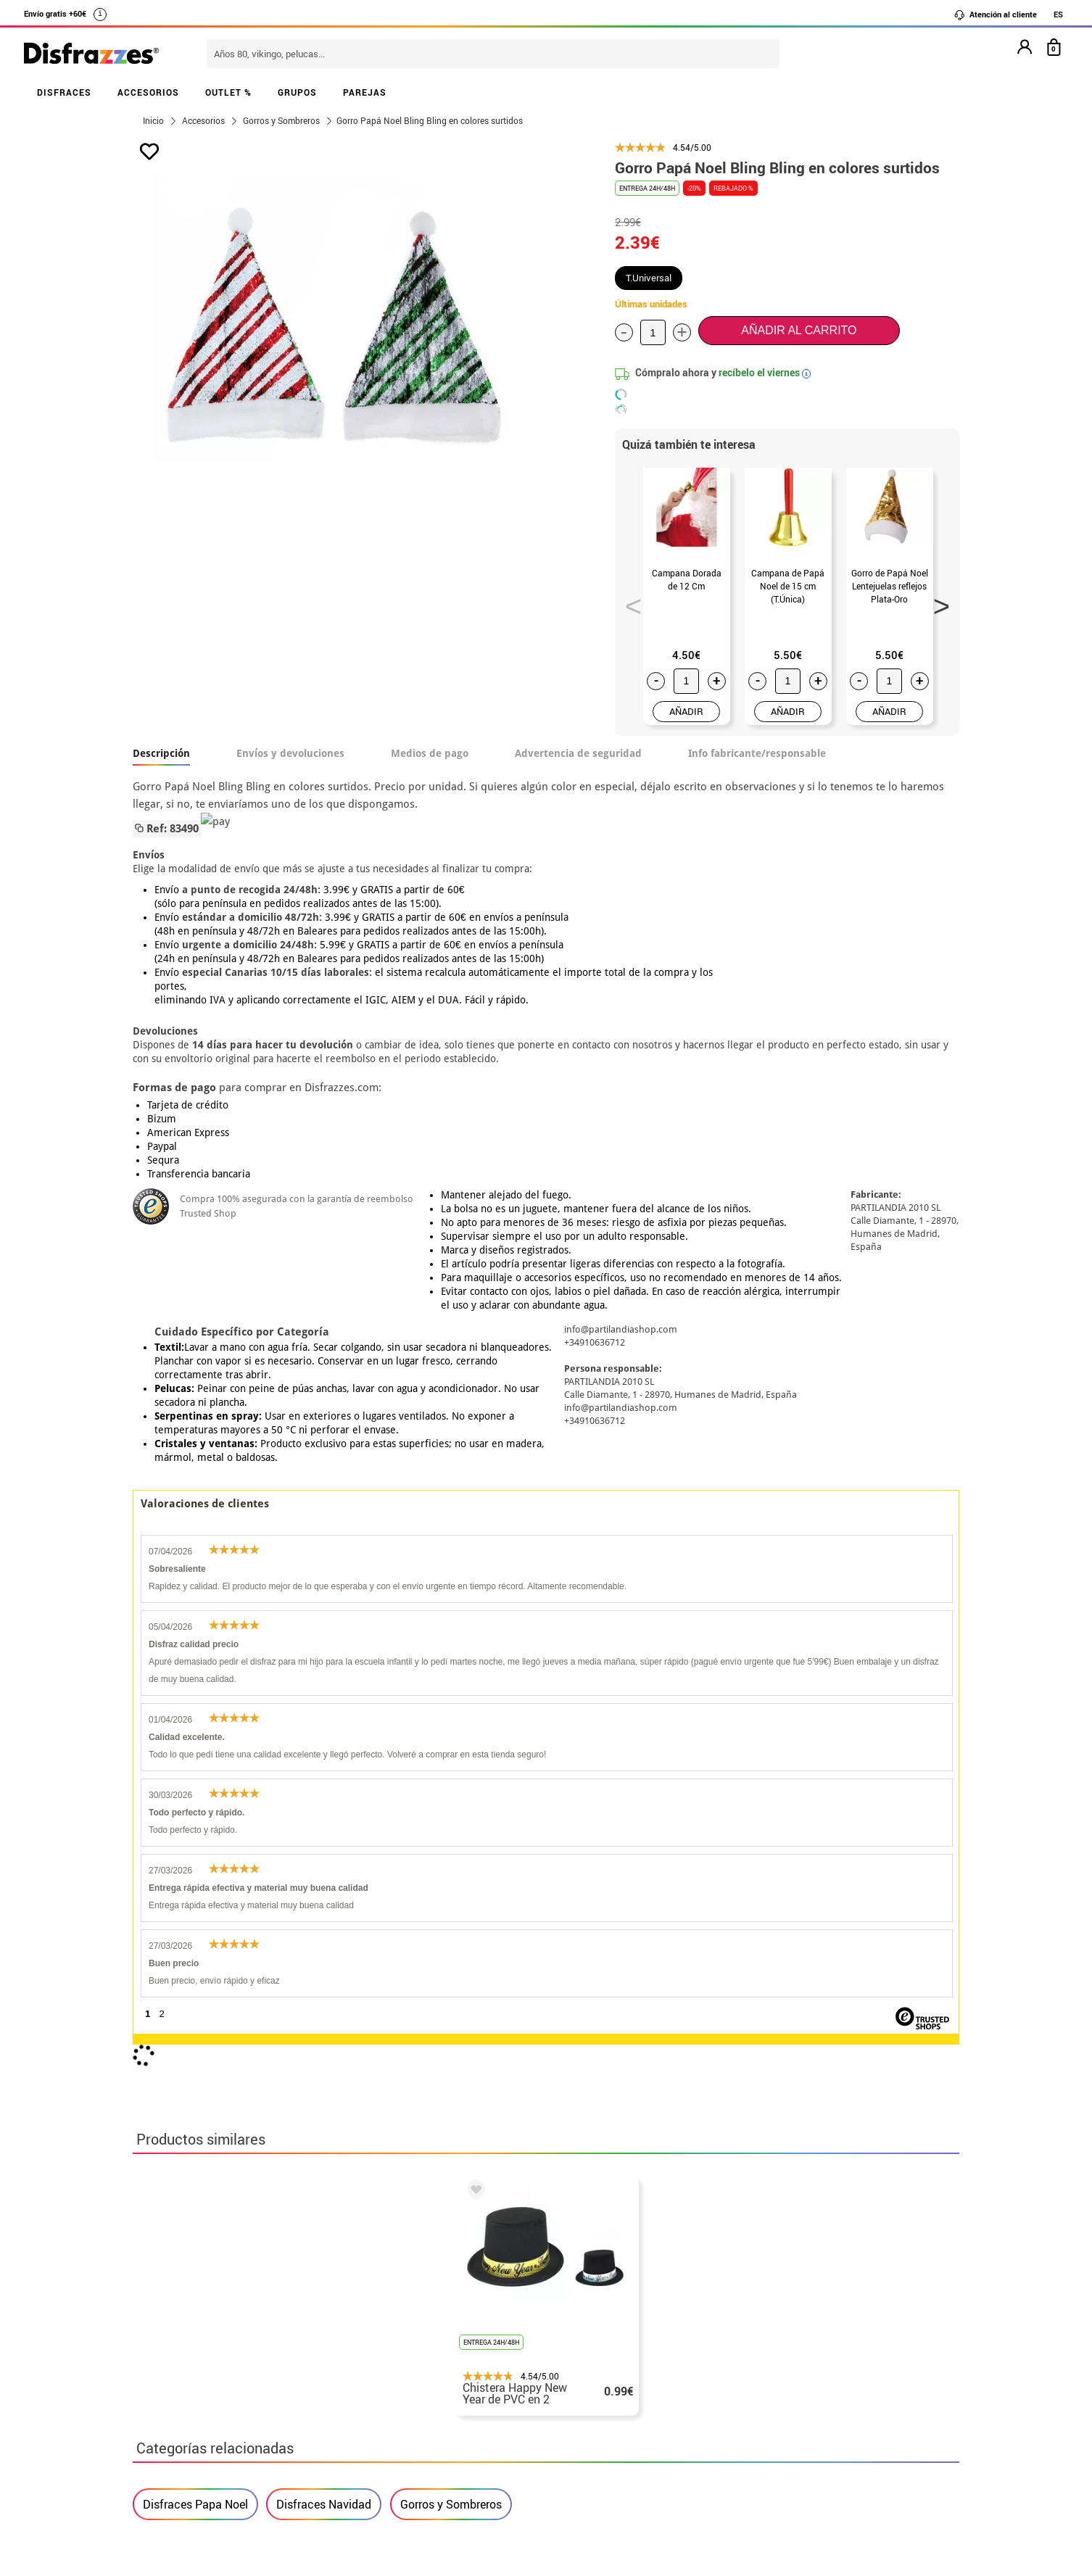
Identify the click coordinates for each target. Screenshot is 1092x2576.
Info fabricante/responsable (757, 753)
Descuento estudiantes (203, 2329)
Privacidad (241, 2381)
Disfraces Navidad (323, 1866)
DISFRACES (64, 92)
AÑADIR (686, 711)
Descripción (161, 753)
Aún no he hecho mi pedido (786, 2312)
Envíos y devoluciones (290, 753)
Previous (628, 602)
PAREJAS (364, 92)
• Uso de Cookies (179, 2416)
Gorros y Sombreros (451, 1866)
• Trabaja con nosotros (195, 2451)
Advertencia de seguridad (578, 753)
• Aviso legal (169, 2381)
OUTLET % (228, 92)
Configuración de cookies (210, 2433)
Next (937, 602)
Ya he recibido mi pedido (780, 2346)
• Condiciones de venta (195, 2364)
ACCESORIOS (148, 92)
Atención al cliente (995, 14)
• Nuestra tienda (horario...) (209, 2312)
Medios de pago (429, 753)
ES (1058, 14)
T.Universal (648, 277)
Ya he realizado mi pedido (783, 2329)
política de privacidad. (597, 2144)
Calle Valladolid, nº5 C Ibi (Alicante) (775, 2419)
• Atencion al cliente (188, 2399)
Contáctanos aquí (465, 2329)
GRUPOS (297, 92)
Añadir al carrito (798, 330)
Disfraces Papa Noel (195, 1866)
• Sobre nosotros (179, 2346)
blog (460, 2235)
